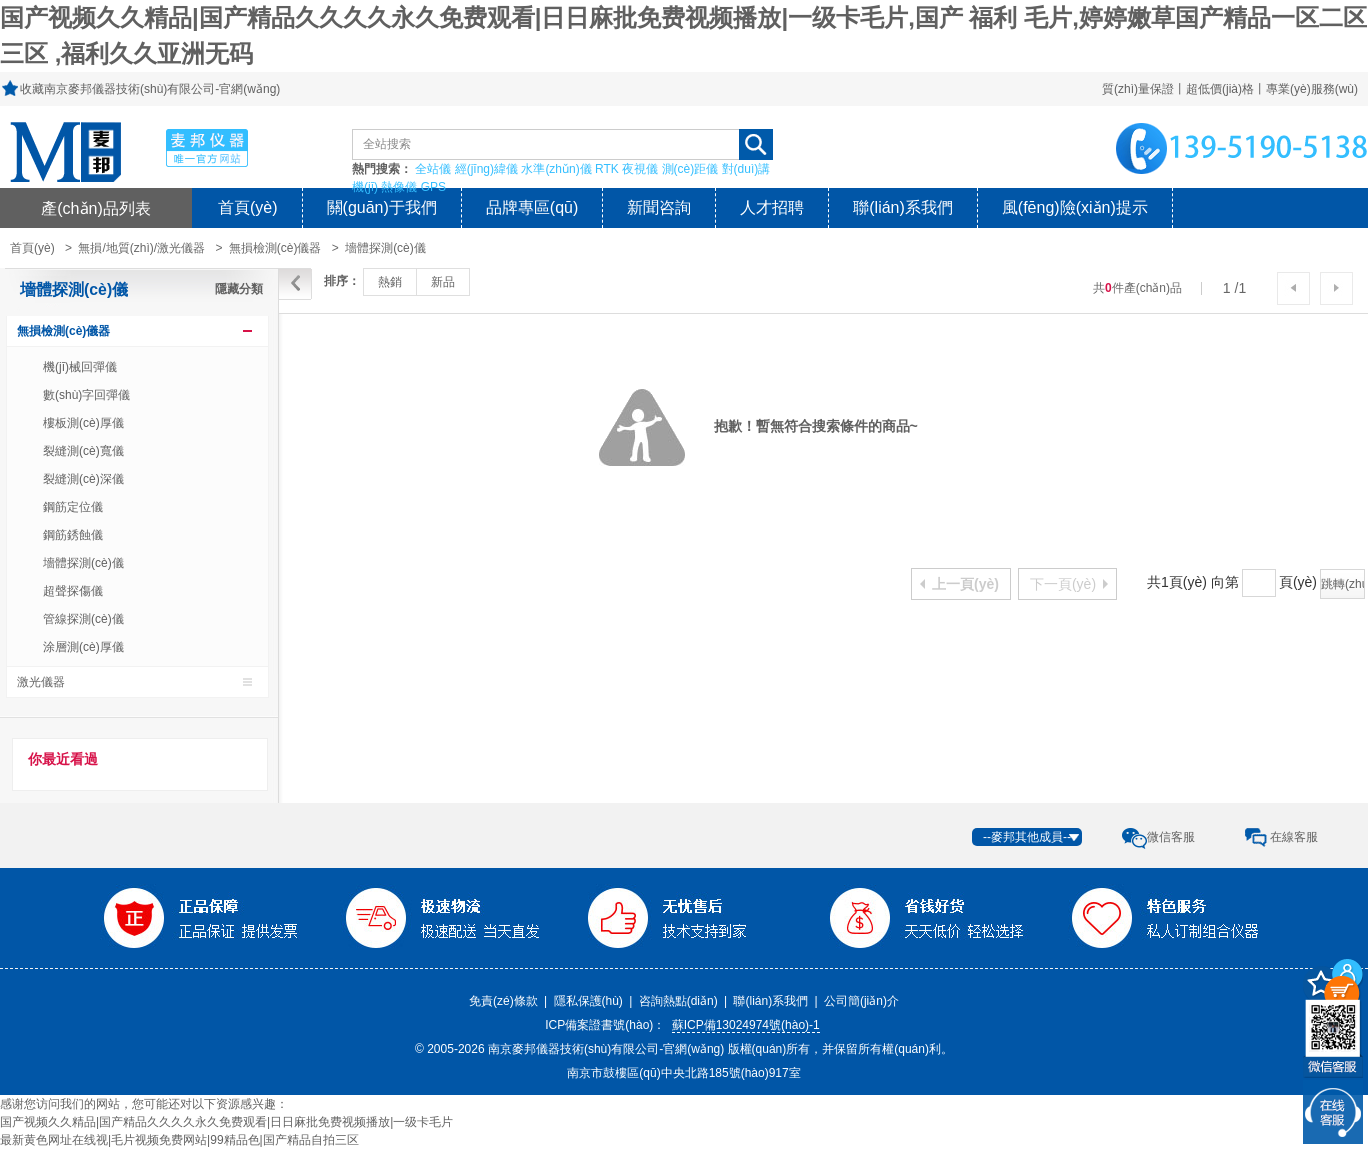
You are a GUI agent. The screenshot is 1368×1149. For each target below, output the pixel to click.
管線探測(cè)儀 (83, 619)
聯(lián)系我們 (903, 207)
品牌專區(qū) (532, 207)
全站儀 (433, 169)
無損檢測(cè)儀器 (275, 248)
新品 (443, 282)
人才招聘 (772, 207)
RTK (607, 169)
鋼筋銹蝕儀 (73, 535)
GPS (433, 187)
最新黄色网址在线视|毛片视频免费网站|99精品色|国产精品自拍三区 (179, 1140)
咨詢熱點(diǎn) (678, 1001)
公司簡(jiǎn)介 (861, 1001)
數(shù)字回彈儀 (86, 395)
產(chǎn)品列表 (96, 208)
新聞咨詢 (659, 207)
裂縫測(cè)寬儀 (83, 451)
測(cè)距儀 (690, 169)
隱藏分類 (239, 289)
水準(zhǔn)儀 (556, 169)
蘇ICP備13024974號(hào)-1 (746, 1025)
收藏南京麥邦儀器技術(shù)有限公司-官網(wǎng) (150, 89)
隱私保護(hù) (588, 1001)
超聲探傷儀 (73, 591)
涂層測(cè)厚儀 (83, 647)
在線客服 (1294, 837)
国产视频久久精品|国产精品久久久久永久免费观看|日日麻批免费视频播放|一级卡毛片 (226, 1122)
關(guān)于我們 (382, 207)
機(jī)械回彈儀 (80, 367)
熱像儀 (399, 187)
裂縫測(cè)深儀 (83, 479)
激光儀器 (41, 682)
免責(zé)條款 (503, 1001)
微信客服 (1171, 837)
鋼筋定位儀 (73, 507)
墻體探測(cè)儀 (385, 248)
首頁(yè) (248, 207)
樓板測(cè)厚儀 (83, 423)
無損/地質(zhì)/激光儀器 (141, 248)
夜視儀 (640, 169)
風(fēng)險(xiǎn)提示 (1075, 207)
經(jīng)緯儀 (486, 169)
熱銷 (390, 282)
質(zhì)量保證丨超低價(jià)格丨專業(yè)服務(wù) (1230, 89)
